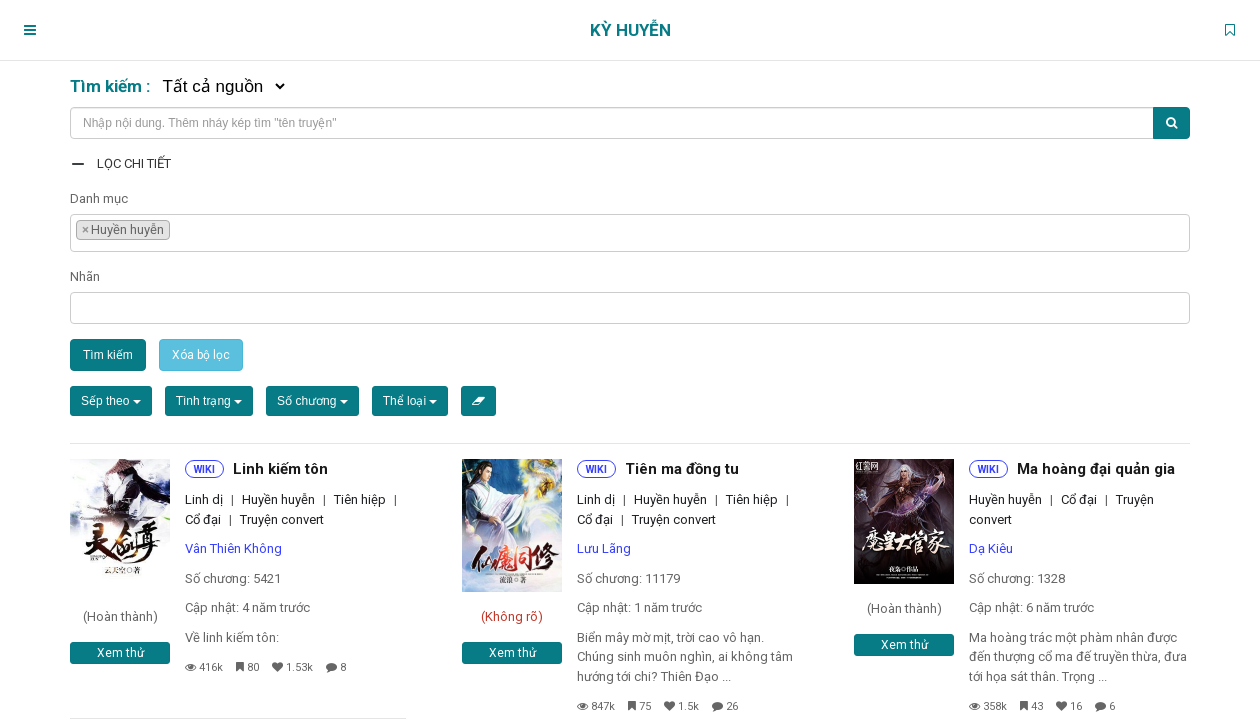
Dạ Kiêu (991, 548)
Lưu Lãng (604, 548)
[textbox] (180, 227)
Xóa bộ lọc (201, 355)
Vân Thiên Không (233, 548)
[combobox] (630, 233)
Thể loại (410, 401)
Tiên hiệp (360, 499)
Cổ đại (203, 519)
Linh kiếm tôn (280, 469)
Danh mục (99, 198)
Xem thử (120, 653)
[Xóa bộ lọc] (478, 401)
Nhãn (85, 276)
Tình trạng (209, 401)
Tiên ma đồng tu (682, 469)
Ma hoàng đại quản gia (1096, 469)
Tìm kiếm (108, 355)
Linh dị (204, 499)
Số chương (312, 401)
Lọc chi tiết (134, 163)
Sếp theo (111, 401)
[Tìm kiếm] (1171, 123)
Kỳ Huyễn (630, 30)
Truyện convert (282, 519)
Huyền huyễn (278, 499)
